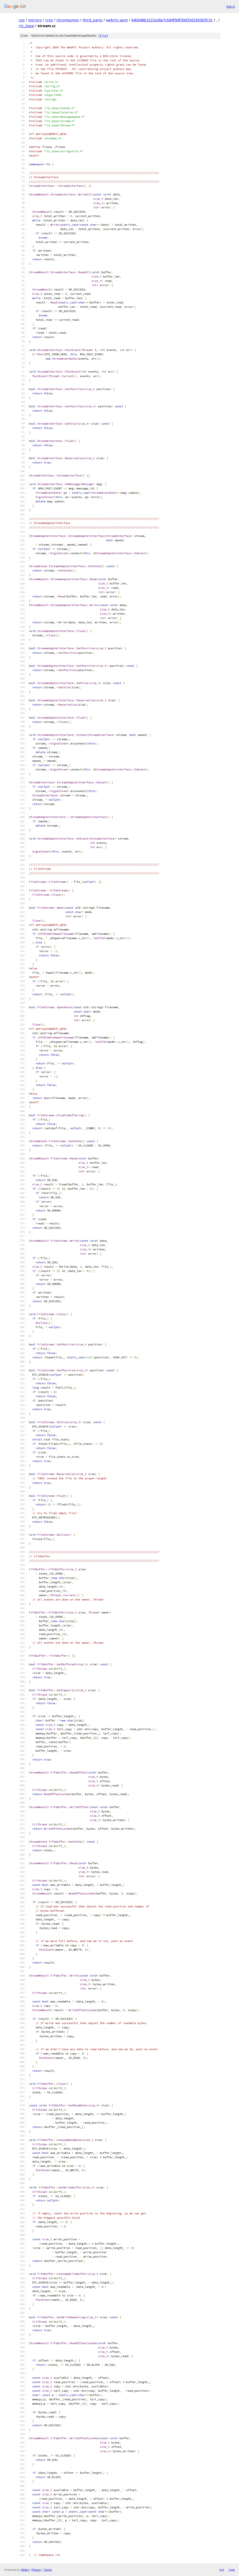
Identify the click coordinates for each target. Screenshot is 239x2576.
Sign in (230, 6)
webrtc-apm (117, 19)
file (103, 35)
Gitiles (25, 2570)
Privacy (36, 2570)
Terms (47, 2570)
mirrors (35, 19)
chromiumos (67, 19)
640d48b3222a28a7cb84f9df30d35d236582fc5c (172, 19)
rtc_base (26, 25)
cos (22, 19)
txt (221, 2569)
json (231, 2569)
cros (49, 19)
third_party (92, 19)
